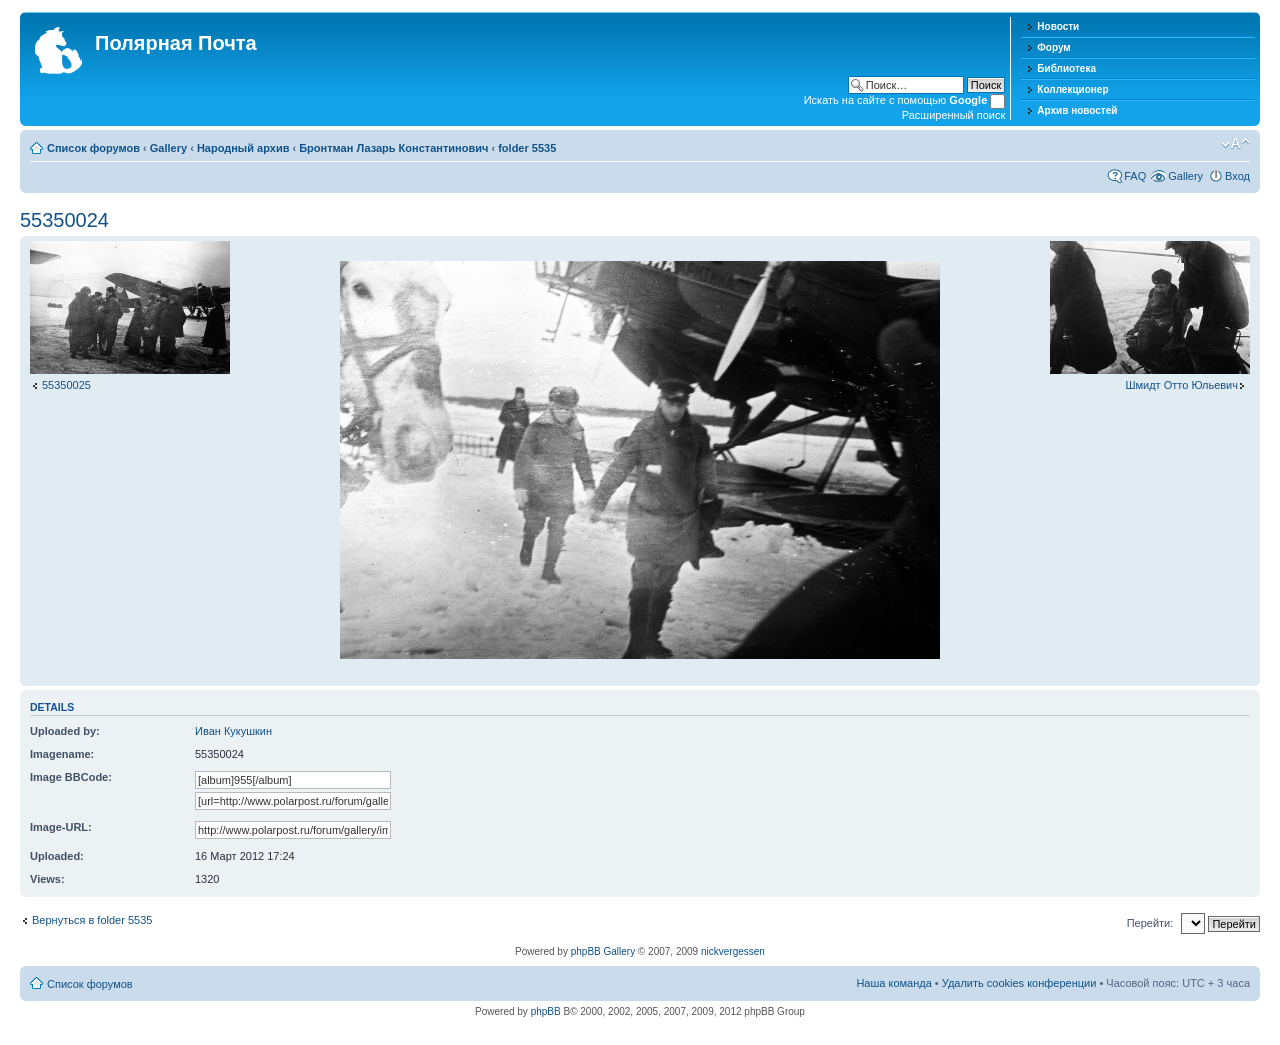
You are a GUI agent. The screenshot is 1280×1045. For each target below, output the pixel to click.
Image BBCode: (71, 777)
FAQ (1135, 176)
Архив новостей (1077, 110)
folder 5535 (527, 148)
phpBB (546, 1011)
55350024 (64, 220)
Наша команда (893, 983)
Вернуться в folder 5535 (92, 920)
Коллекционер (1072, 89)
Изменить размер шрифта (1235, 144)
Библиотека (1066, 68)
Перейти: (1150, 923)
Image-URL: (61, 827)
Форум (1053, 47)
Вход (1237, 176)
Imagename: (62, 754)
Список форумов (93, 148)
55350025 (66, 385)
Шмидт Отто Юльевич (1181, 385)
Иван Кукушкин (233, 731)
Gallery (168, 148)
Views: (47, 879)
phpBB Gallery (603, 951)
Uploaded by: (65, 731)
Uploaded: (57, 856)
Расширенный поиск (954, 115)
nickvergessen (733, 951)
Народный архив (243, 148)
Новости (1058, 26)
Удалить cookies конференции (1019, 983)
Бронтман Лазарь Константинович (393, 148)
